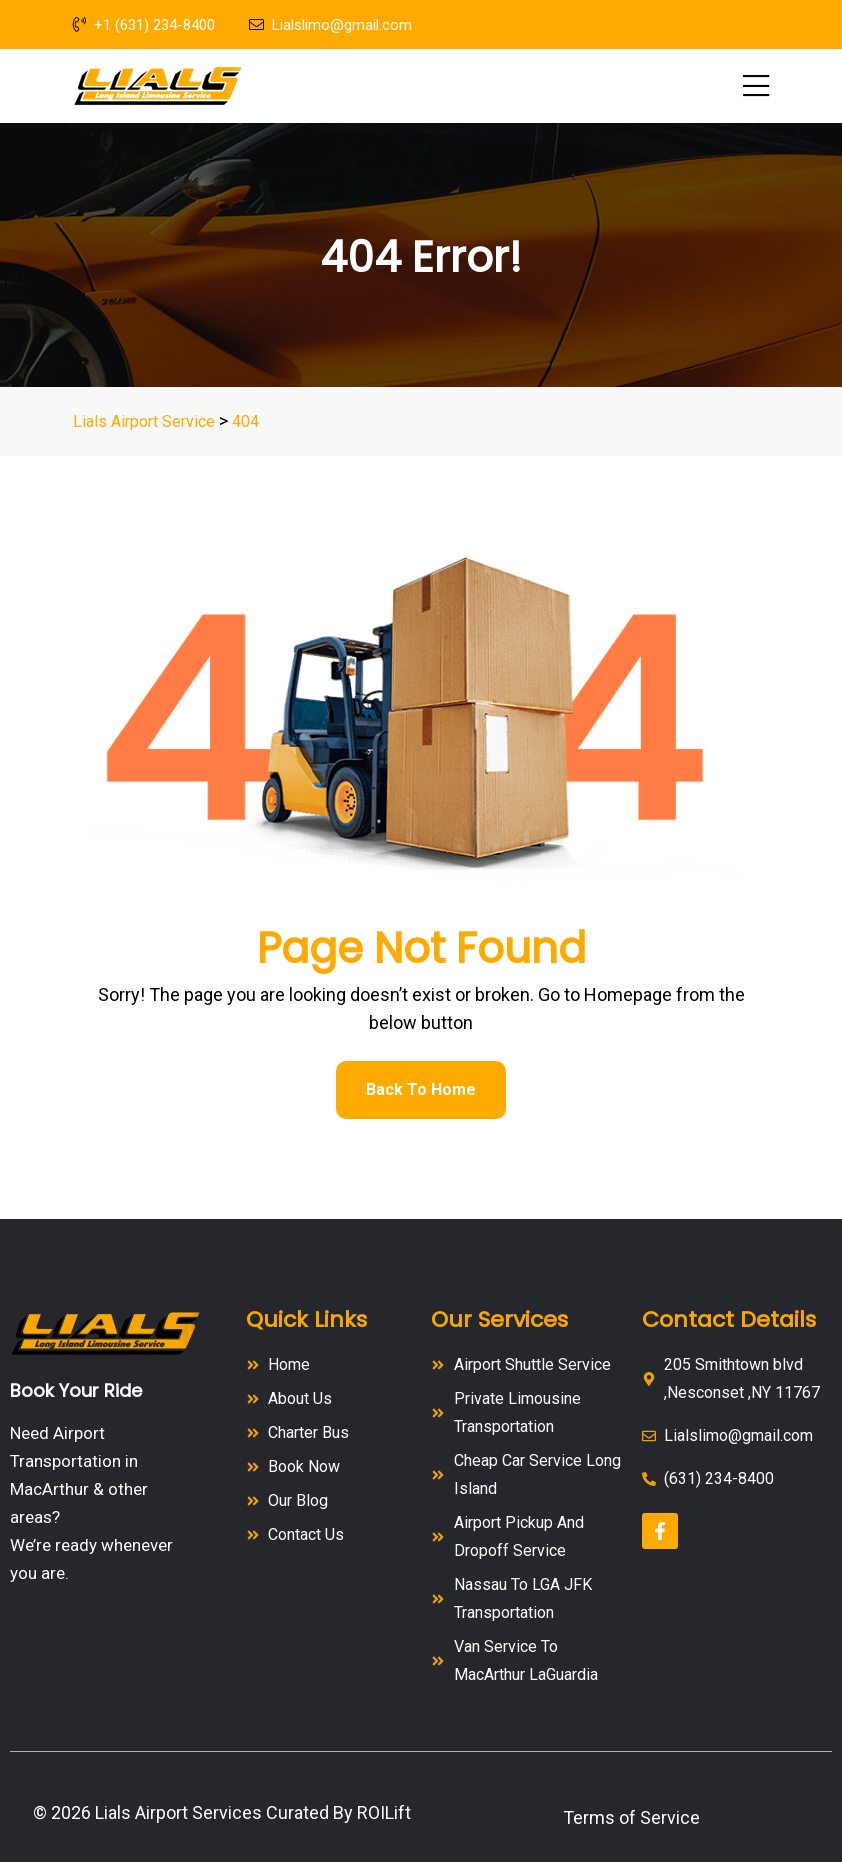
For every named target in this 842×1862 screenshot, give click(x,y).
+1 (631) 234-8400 (144, 25)
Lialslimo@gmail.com (330, 25)
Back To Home (421, 1089)
